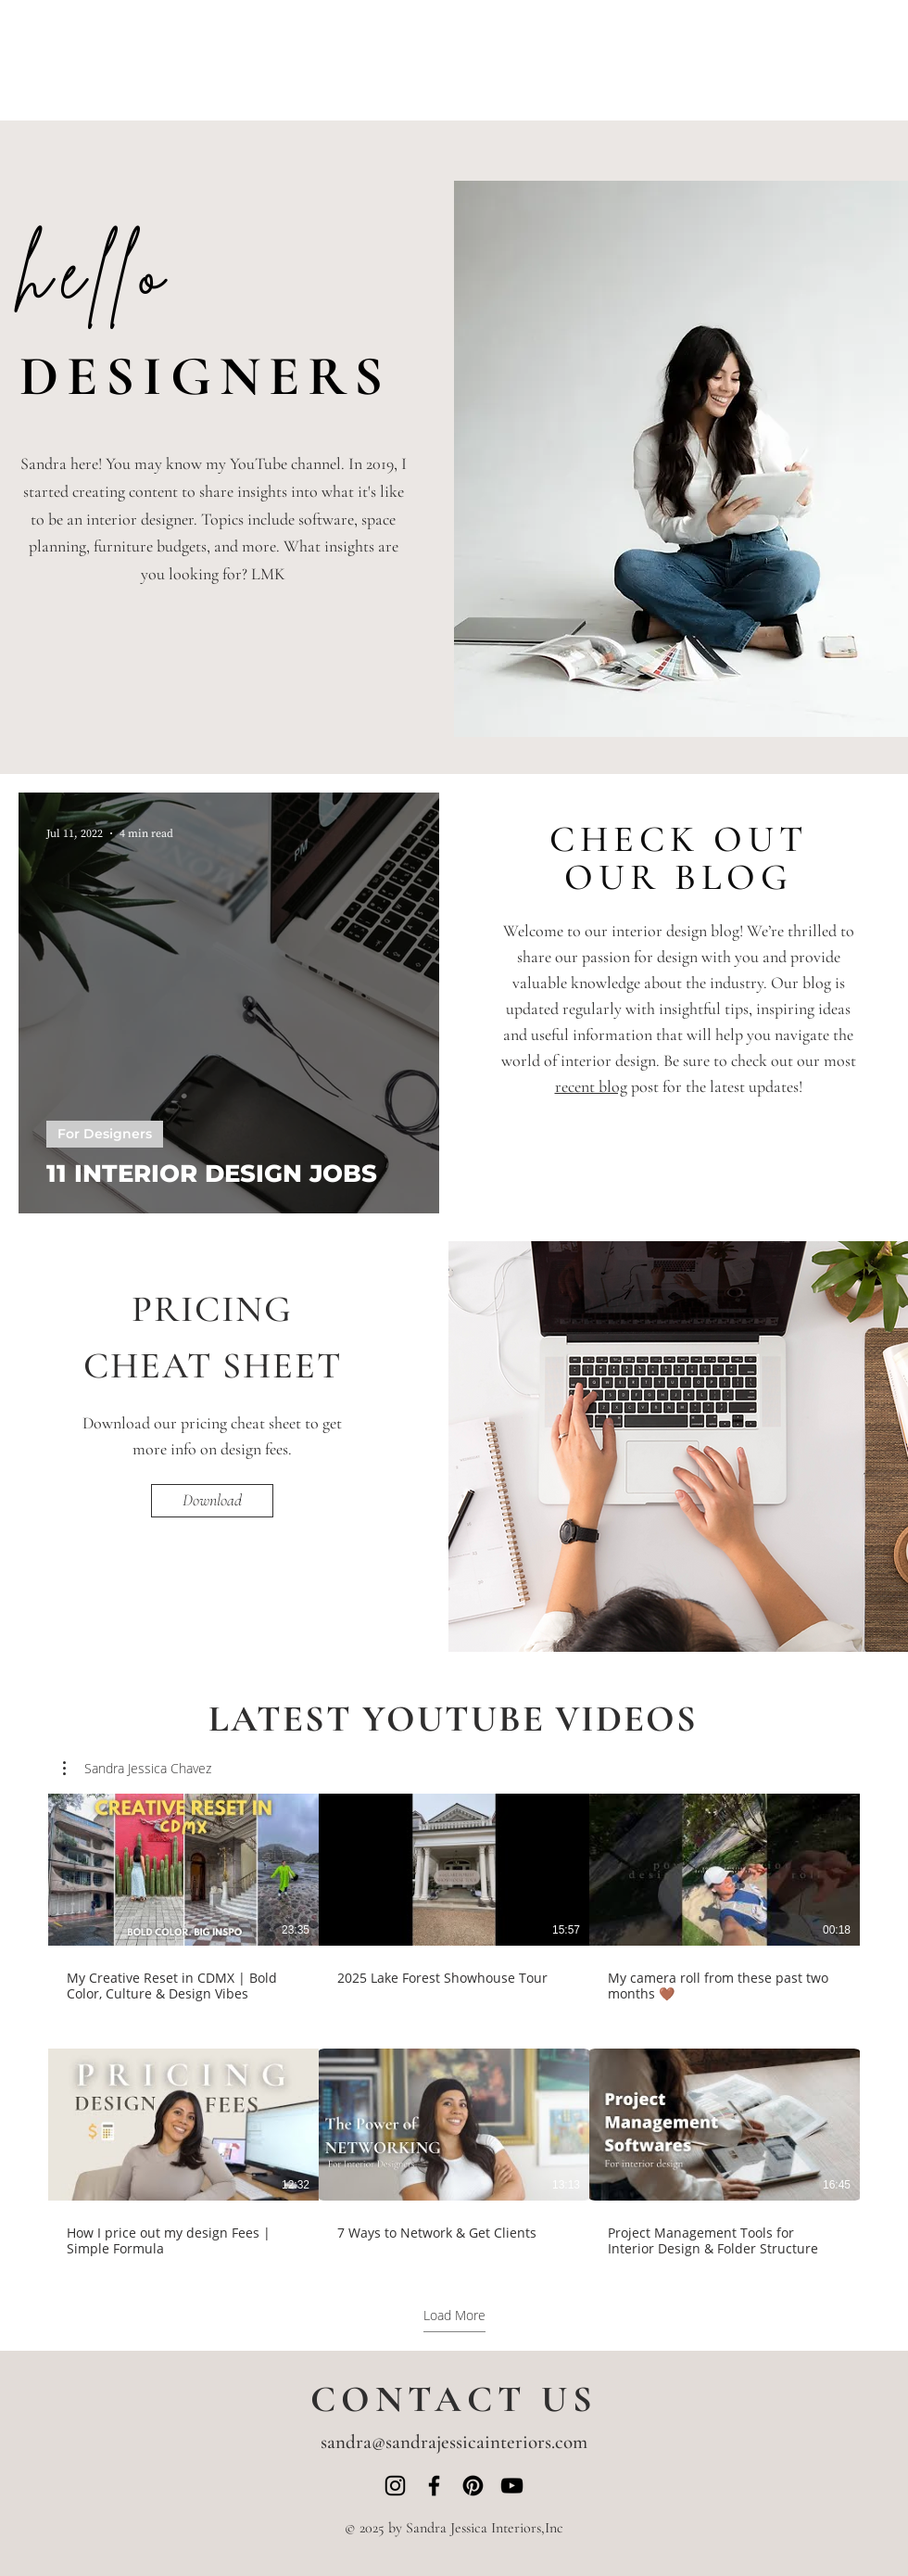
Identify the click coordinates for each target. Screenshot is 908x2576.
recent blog (591, 1086)
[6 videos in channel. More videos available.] (454, 2025)
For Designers (104, 1133)
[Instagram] (395, 2485)
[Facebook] (434, 2485)
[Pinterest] (473, 2485)
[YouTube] (511, 2485)
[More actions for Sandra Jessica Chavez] (137, 1768)
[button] (137, 1768)
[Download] (212, 1500)
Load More (454, 2315)
